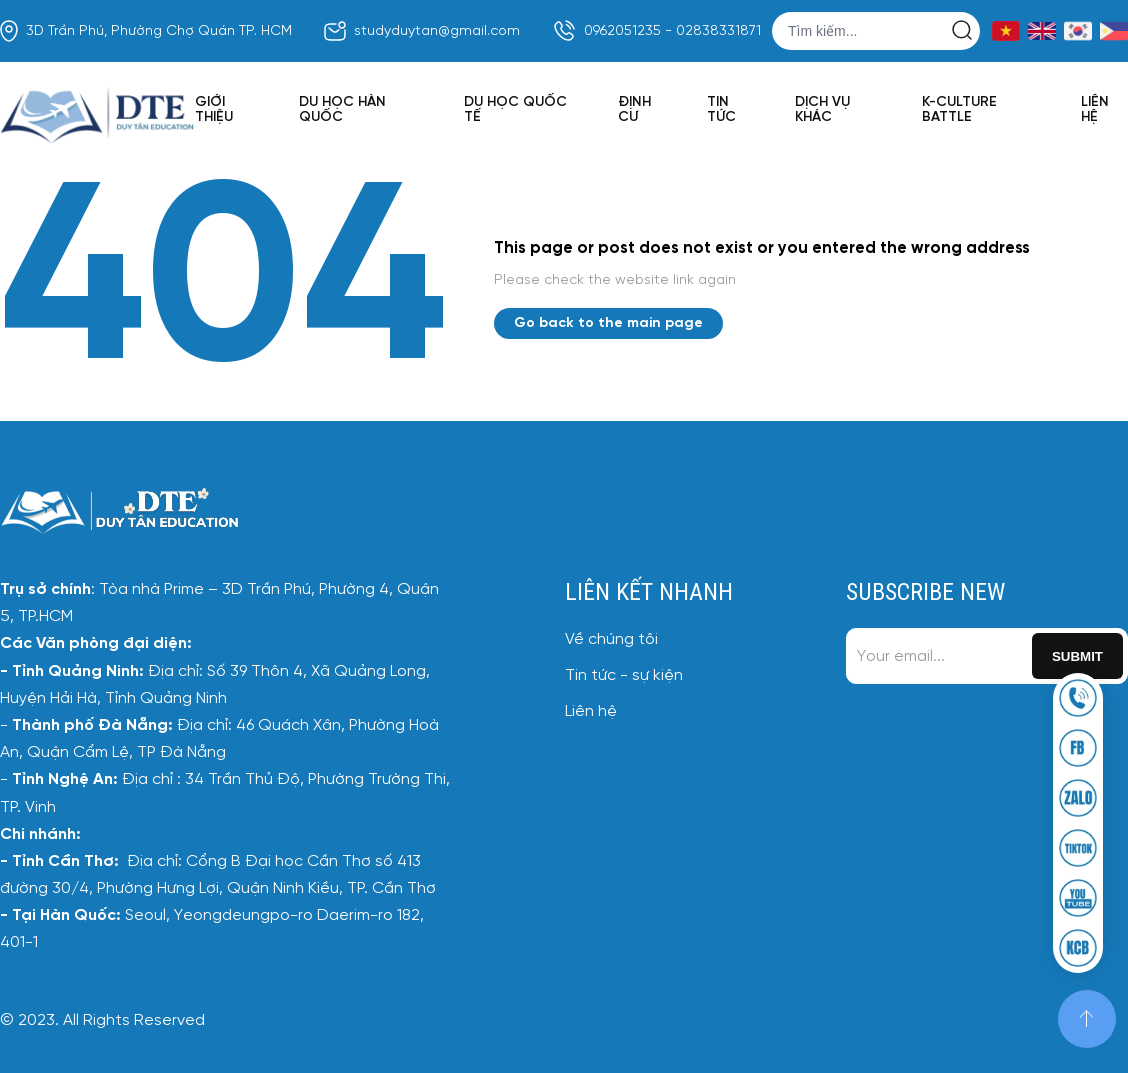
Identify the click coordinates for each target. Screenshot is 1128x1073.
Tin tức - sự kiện (624, 675)
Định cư (634, 110)
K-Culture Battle (959, 110)
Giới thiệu (214, 110)
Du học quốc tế (515, 110)
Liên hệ (1095, 110)
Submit (1077, 656)
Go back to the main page (608, 323)
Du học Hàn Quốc (342, 110)
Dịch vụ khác (822, 110)
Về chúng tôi (611, 639)
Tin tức (721, 110)
